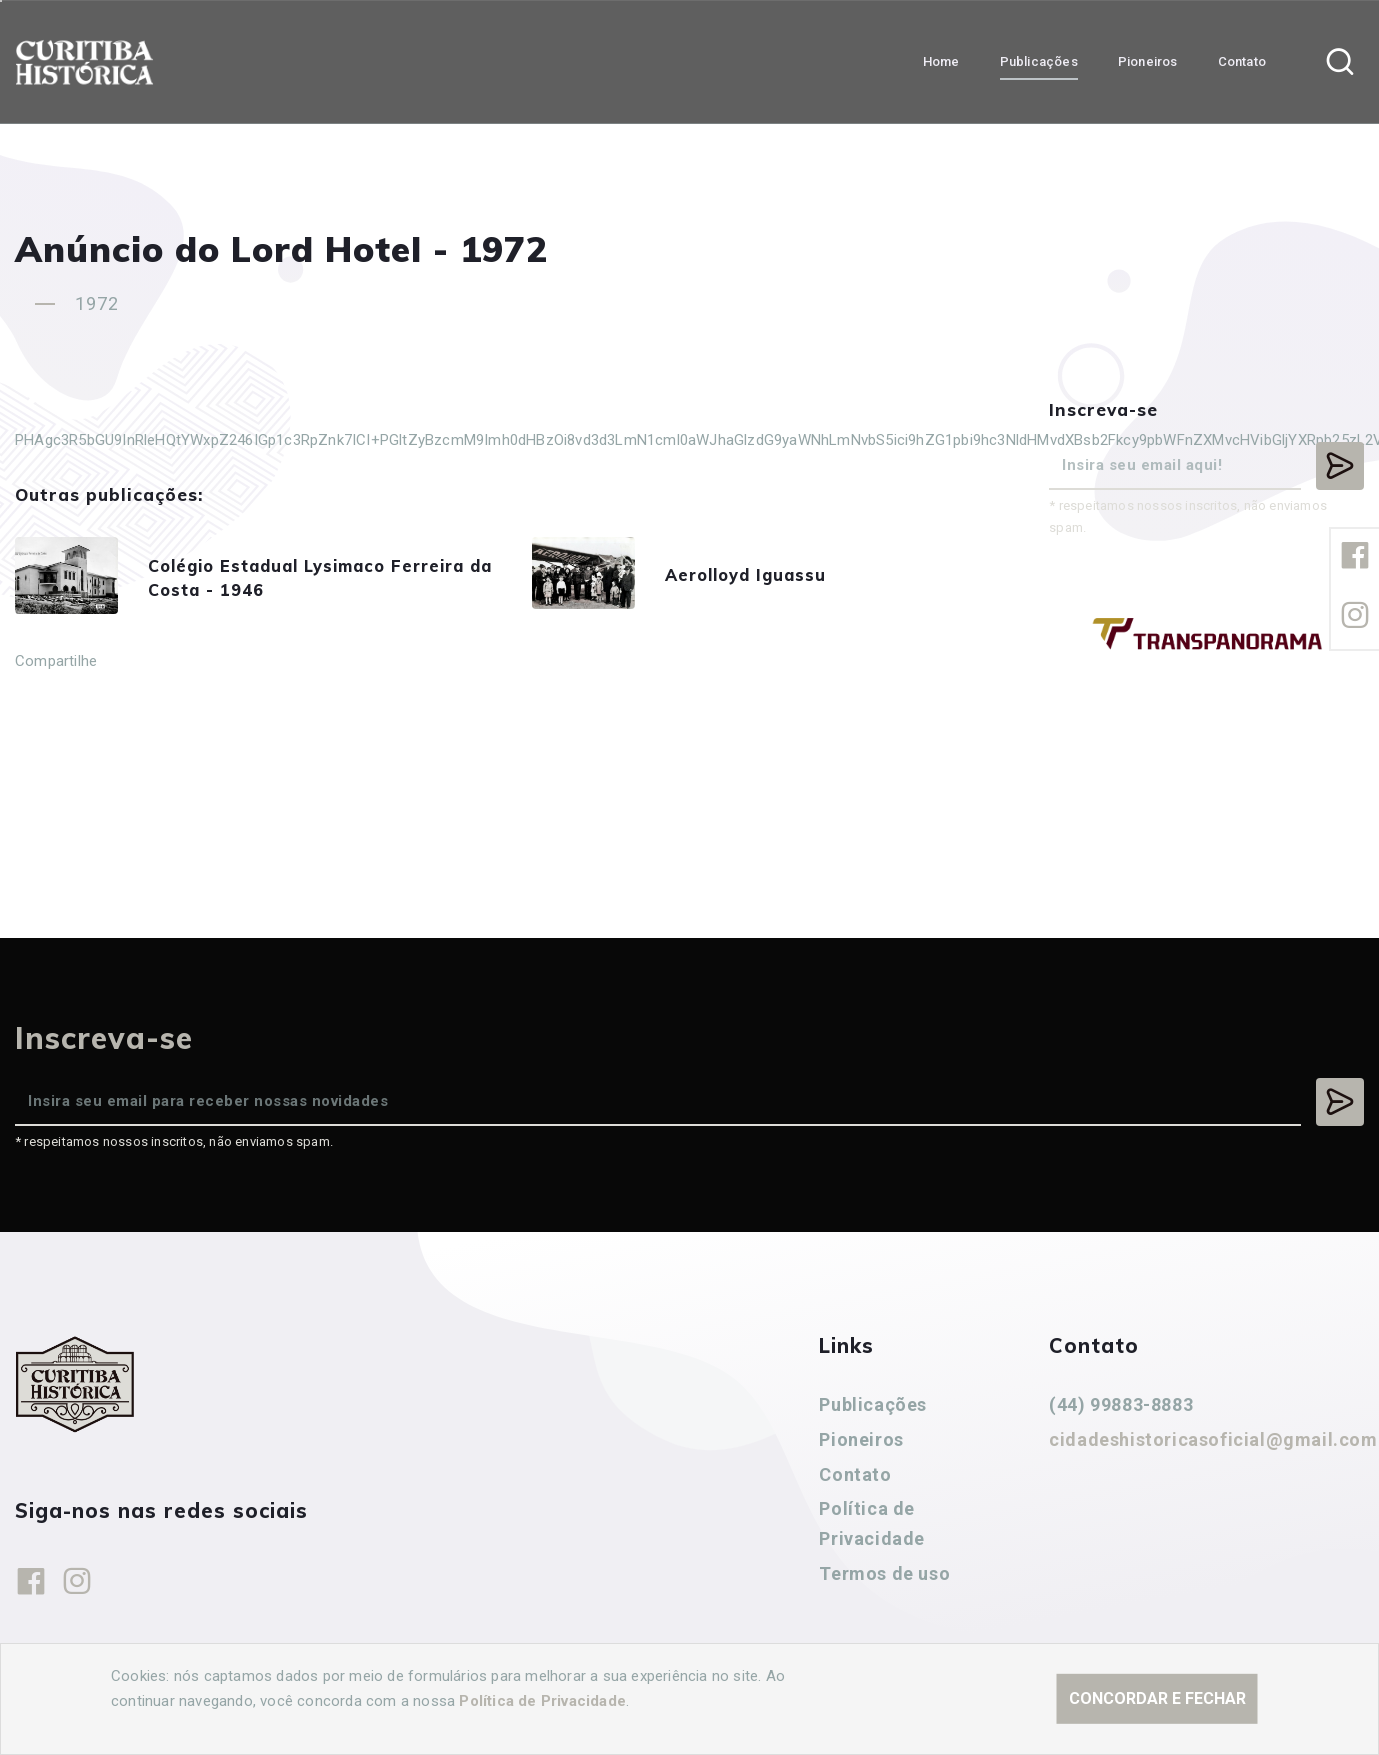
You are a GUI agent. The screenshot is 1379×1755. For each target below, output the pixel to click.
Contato (855, 1474)
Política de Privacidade (872, 1523)
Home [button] (941, 60)
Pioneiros (861, 1439)
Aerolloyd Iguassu (767, 578)
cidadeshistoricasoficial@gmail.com (1213, 1439)
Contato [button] (1242, 60)
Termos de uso (884, 1573)
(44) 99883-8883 (1121, 1404)
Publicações (873, 1404)
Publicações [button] (1039, 60)
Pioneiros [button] (1148, 60)
